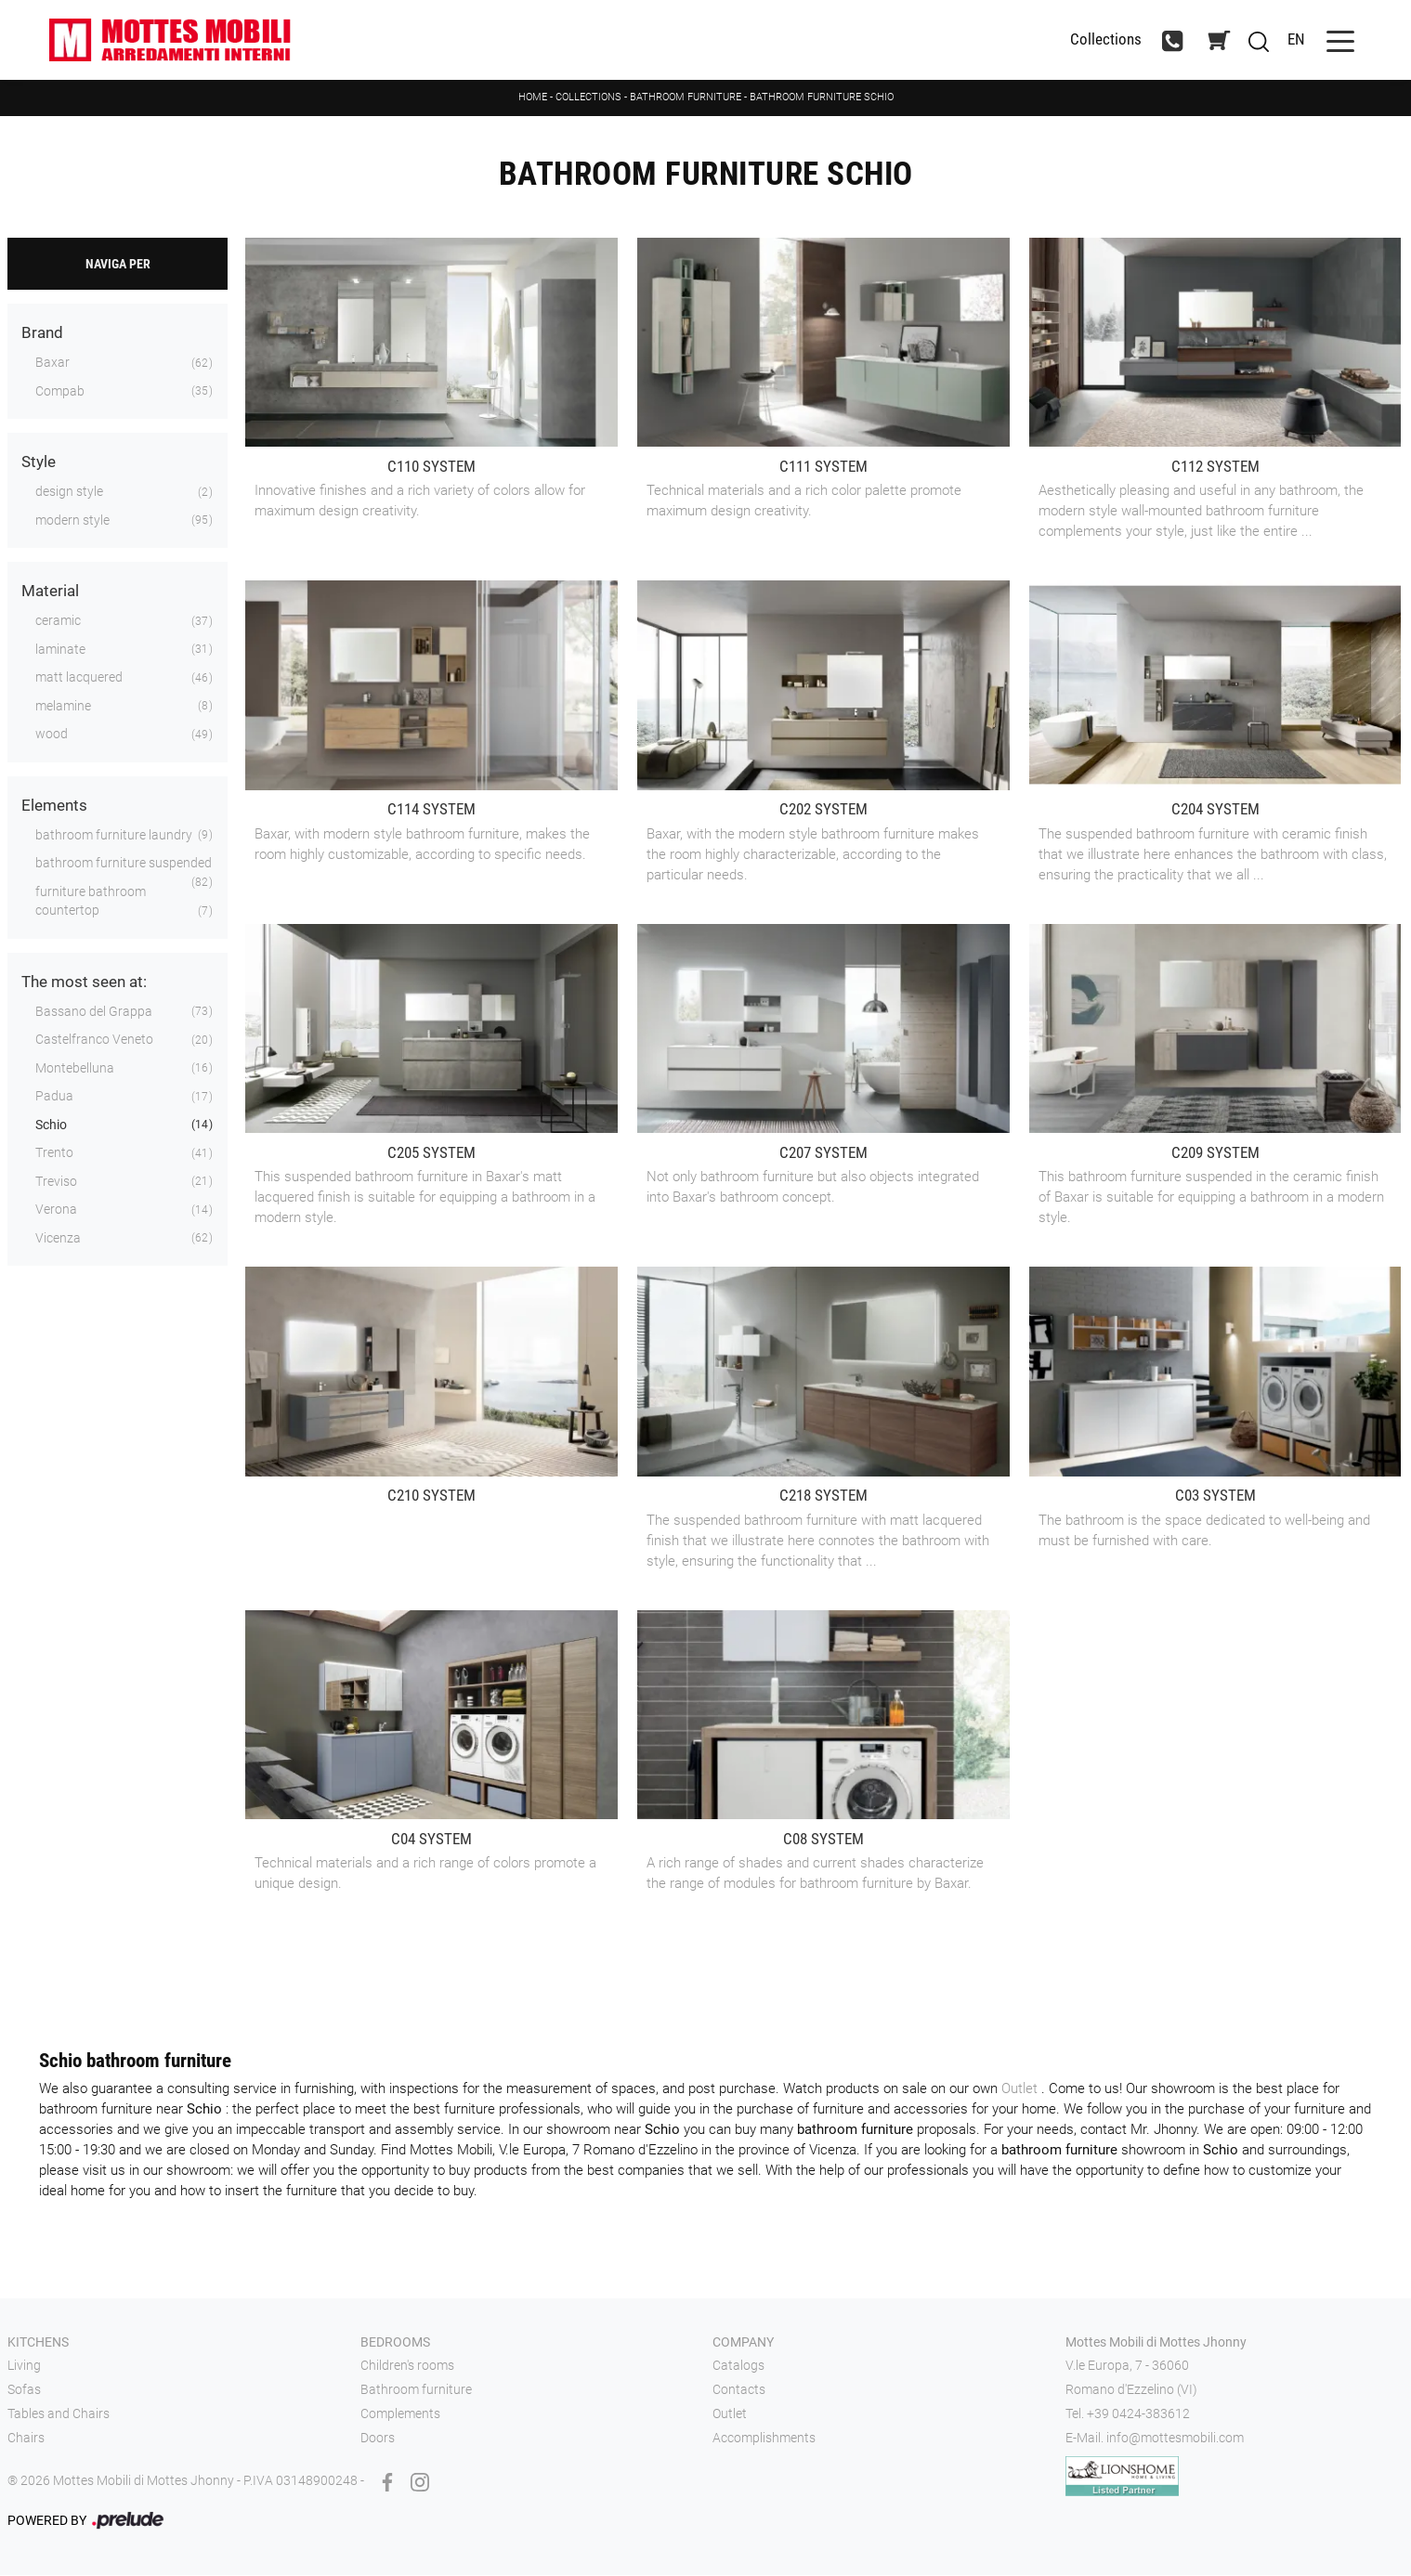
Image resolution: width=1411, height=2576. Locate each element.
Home (532, 98)
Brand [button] (42, 334)
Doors (377, 2438)
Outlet (1021, 2089)
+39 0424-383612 (1138, 2414)
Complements (400, 2414)
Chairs (26, 2438)
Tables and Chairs (58, 2414)
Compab (60, 391)
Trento (54, 1154)
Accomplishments (764, 2438)
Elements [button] (54, 806)
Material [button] (50, 592)
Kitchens (38, 2342)
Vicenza (58, 1238)
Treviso (56, 1182)
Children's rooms (407, 2367)
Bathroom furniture (685, 98)
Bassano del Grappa (93, 1012)
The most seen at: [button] (84, 982)
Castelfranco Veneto (94, 1041)
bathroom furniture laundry (113, 835)
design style (69, 493)
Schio (51, 1125)
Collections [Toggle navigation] (1096, 40)
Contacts (738, 2391)
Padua (54, 1097)
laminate (60, 650)
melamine (63, 706)
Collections (588, 98)
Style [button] (38, 463)
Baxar (52, 364)
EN (1287, 40)
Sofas (24, 2391)
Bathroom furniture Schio (822, 98)
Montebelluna (74, 1068)
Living (24, 2367)
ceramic (58, 622)
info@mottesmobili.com (1175, 2438)
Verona (56, 1210)
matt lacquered (79, 678)
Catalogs (738, 2367)
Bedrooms (395, 2342)
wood (51, 735)
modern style (72, 521)
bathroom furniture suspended (123, 864)
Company (743, 2342)
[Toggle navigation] (1331, 40)
